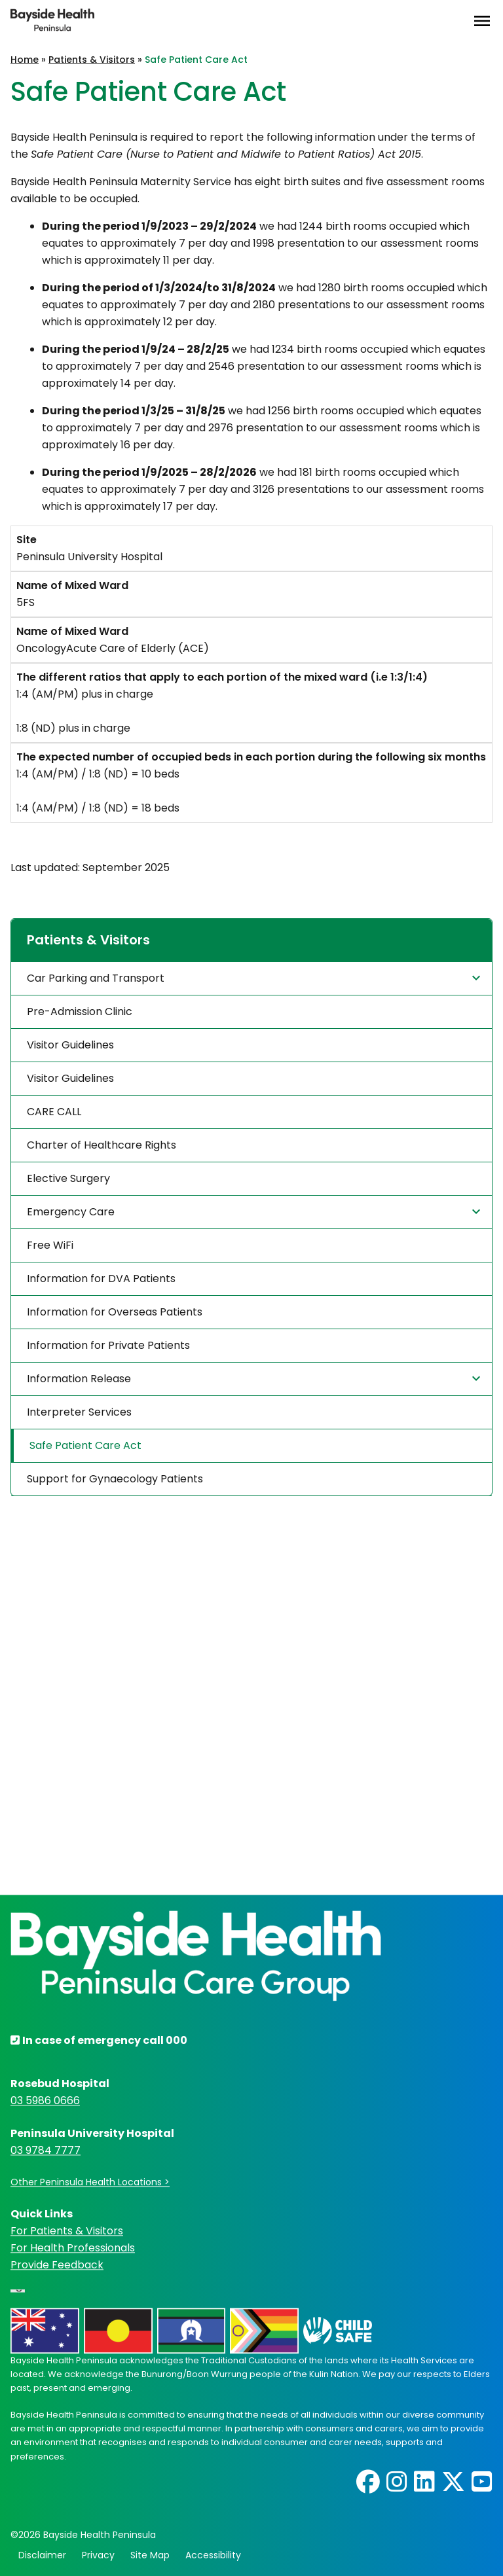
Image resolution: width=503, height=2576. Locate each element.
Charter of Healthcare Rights (101, 1145)
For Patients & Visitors (66, 2230)
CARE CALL (54, 1111)
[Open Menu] (482, 20)
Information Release (255, 1378)
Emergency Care (255, 1211)
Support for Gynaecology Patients (115, 1478)
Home (24, 59)
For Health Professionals (72, 2247)
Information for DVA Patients (101, 1278)
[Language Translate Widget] (17, 2290)
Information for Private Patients (108, 1345)
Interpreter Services (79, 1412)
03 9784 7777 (45, 2150)
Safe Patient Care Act (85, 1445)
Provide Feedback (56, 2264)
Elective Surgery (68, 1178)
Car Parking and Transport (255, 978)
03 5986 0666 (45, 2101)
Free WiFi (50, 1245)
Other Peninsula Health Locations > (90, 2182)
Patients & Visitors (91, 59)
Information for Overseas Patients (114, 1311)
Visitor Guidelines (70, 1044)
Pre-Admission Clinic (79, 1011)
